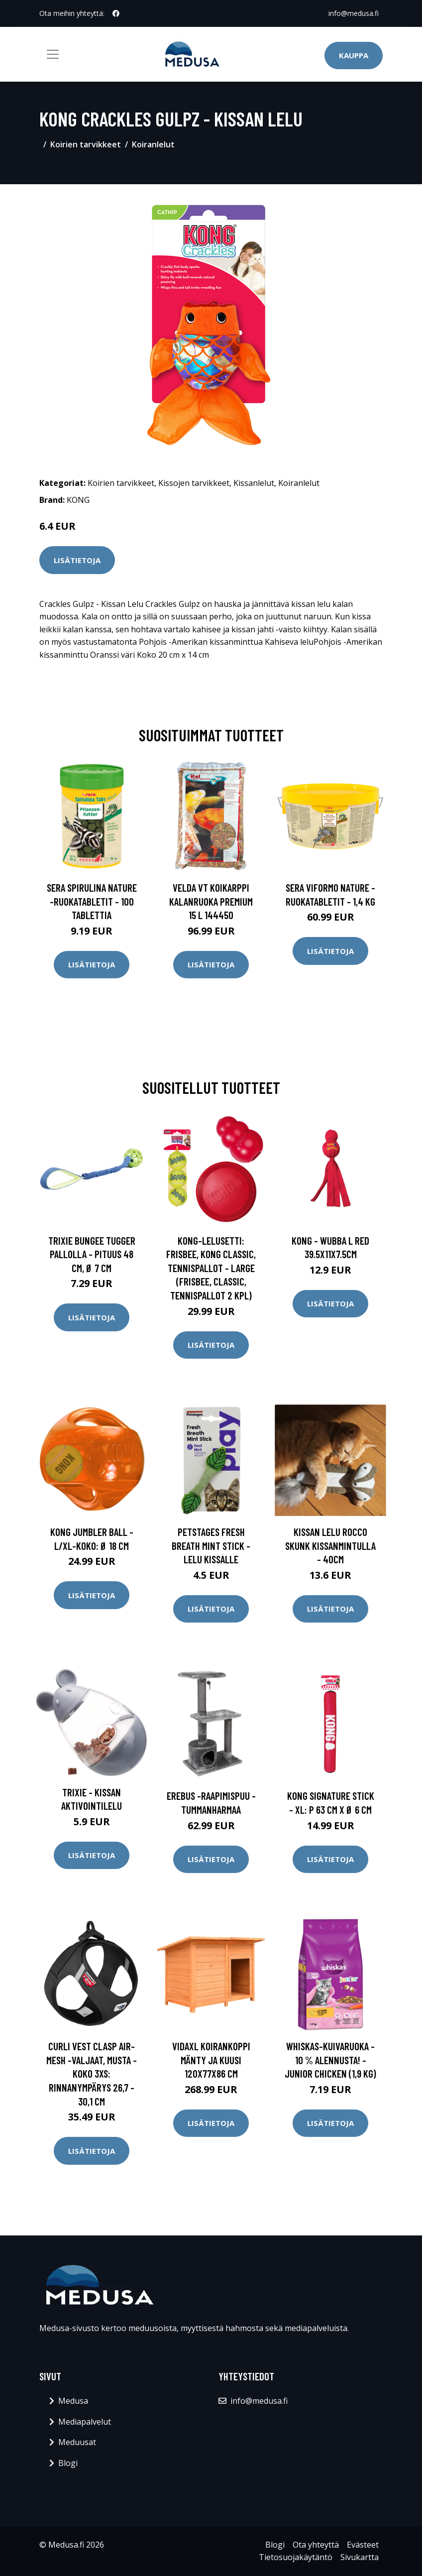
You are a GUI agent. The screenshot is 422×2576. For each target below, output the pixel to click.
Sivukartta (359, 2557)
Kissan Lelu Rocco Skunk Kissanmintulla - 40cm (330, 1545)
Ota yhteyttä (316, 2544)
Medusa (73, 2400)
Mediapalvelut (84, 2421)
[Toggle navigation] (52, 54)
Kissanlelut (253, 482)
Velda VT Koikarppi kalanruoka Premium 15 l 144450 (211, 901)
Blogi (68, 2463)
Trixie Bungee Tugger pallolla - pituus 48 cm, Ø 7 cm (91, 1254)
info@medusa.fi (353, 13)
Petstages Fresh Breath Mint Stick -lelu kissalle (211, 1545)
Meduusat (77, 2442)
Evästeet (363, 2544)
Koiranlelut (153, 144)
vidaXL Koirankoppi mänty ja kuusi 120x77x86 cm (211, 2060)
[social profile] (115, 13)
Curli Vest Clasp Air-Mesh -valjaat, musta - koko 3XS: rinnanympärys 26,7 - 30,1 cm (91, 2073)
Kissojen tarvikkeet (193, 482)
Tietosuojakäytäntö (295, 2557)
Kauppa (353, 55)
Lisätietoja (77, 560)
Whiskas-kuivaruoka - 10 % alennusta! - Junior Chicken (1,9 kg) (330, 2060)
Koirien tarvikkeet (85, 144)
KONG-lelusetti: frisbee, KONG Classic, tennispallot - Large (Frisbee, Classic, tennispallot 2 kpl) (211, 1267)
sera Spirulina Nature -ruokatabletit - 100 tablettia (92, 901)
